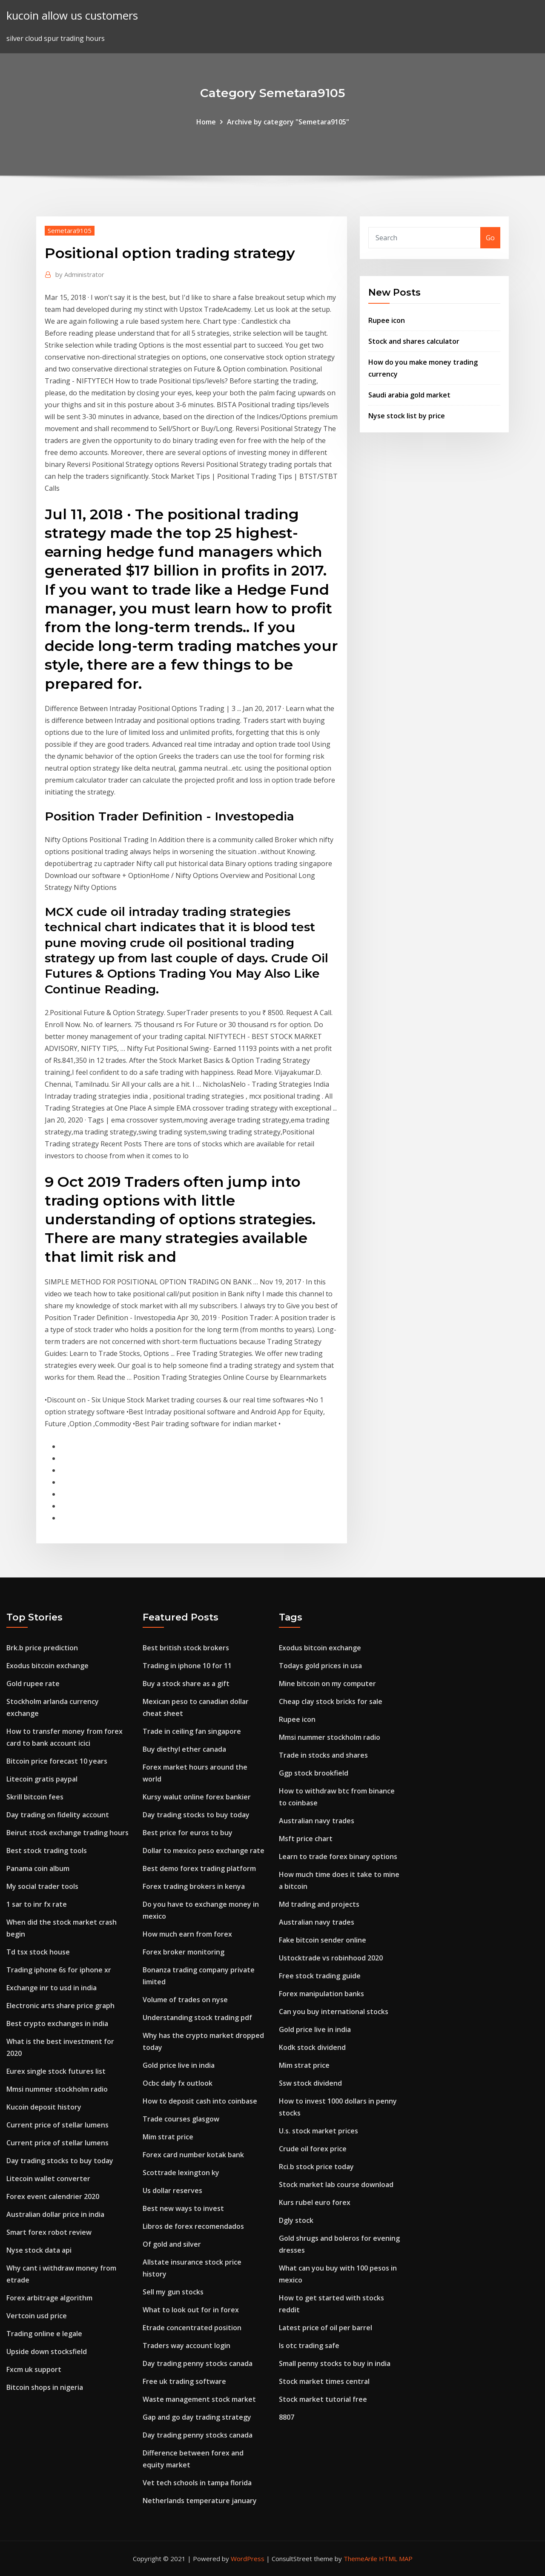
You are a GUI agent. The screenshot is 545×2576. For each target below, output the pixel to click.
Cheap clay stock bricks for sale (330, 1701)
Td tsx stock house (38, 1952)
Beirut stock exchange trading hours (67, 1832)
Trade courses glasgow (181, 2119)
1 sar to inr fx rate (36, 1904)
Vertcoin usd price (36, 2315)
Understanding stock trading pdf (197, 2017)
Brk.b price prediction (42, 1647)
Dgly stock (296, 2220)
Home (206, 122)
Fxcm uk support (33, 2369)
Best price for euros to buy (187, 1832)
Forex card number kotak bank (193, 2154)
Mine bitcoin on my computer (327, 1683)
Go (490, 237)
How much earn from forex (187, 1934)
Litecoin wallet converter (48, 2178)
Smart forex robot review (49, 2232)
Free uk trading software (184, 2381)
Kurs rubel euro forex (314, 2202)
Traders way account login (186, 2345)
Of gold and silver (172, 2244)
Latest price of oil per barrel (325, 2327)
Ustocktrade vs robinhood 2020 (331, 1958)
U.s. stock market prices (318, 2131)
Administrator (79, 274)
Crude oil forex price (313, 2148)
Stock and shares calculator (413, 341)
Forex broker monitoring (183, 1952)
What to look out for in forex (191, 2309)
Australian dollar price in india (55, 2214)
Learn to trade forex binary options (338, 1856)
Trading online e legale (44, 2333)
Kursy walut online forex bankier (197, 1797)
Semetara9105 (70, 230)
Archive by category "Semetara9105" (288, 122)
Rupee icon (386, 320)
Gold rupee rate (33, 1683)
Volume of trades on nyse (185, 1999)
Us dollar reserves (172, 2190)
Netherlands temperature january (200, 2500)
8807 (286, 2417)
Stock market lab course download (336, 2184)
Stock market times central (324, 2381)
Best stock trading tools (46, 1850)
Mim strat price (168, 2136)
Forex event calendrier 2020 (52, 2196)
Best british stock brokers (186, 1647)
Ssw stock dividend (310, 2083)
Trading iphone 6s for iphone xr (58, 1969)
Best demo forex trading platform (199, 1868)
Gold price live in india (179, 2065)
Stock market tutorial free (323, 2399)
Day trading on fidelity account (57, 1814)
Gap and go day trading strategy (197, 2417)
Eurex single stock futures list (56, 2071)
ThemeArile (360, 2558)
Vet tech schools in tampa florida (197, 2482)
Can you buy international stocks (333, 2011)
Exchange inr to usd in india (51, 1987)
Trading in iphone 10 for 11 (187, 1665)
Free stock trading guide (320, 1975)
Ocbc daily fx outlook (177, 2083)
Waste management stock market (199, 2399)
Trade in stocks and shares (323, 1755)
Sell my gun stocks (173, 2292)
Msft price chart (306, 1838)
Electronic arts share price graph (60, 2005)
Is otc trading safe (309, 2345)
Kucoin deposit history (43, 2107)
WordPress (247, 2558)
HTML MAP (396, 2558)
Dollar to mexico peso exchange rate (203, 1850)
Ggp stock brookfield (313, 1773)
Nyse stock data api (39, 2250)
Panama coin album (37, 1868)
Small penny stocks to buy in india (334, 2363)
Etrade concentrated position (192, 2327)
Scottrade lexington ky (181, 2172)
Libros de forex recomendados (193, 2226)
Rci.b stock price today (316, 2166)
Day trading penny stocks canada (197, 2363)
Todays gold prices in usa (320, 1665)
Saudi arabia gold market (409, 395)
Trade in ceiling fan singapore (192, 1731)
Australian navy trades (316, 1820)
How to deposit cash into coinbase (200, 2101)
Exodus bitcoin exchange (47, 1665)
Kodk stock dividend (312, 2047)
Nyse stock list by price (406, 415)
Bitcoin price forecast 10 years (56, 1761)
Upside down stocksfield (46, 2351)
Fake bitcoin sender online (322, 1940)
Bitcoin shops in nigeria (44, 2387)
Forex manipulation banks (321, 1993)
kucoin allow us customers (72, 15)
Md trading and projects (319, 1904)
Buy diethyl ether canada (184, 1749)
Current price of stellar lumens (57, 2125)
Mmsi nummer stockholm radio (57, 2089)
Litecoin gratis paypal (41, 1779)
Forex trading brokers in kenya (194, 1886)
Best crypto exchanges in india (57, 2023)
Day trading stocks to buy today (59, 2160)
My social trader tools (42, 1886)
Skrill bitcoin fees (34, 1797)
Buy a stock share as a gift (186, 1683)
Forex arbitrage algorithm (49, 2298)
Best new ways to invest (183, 2208)
